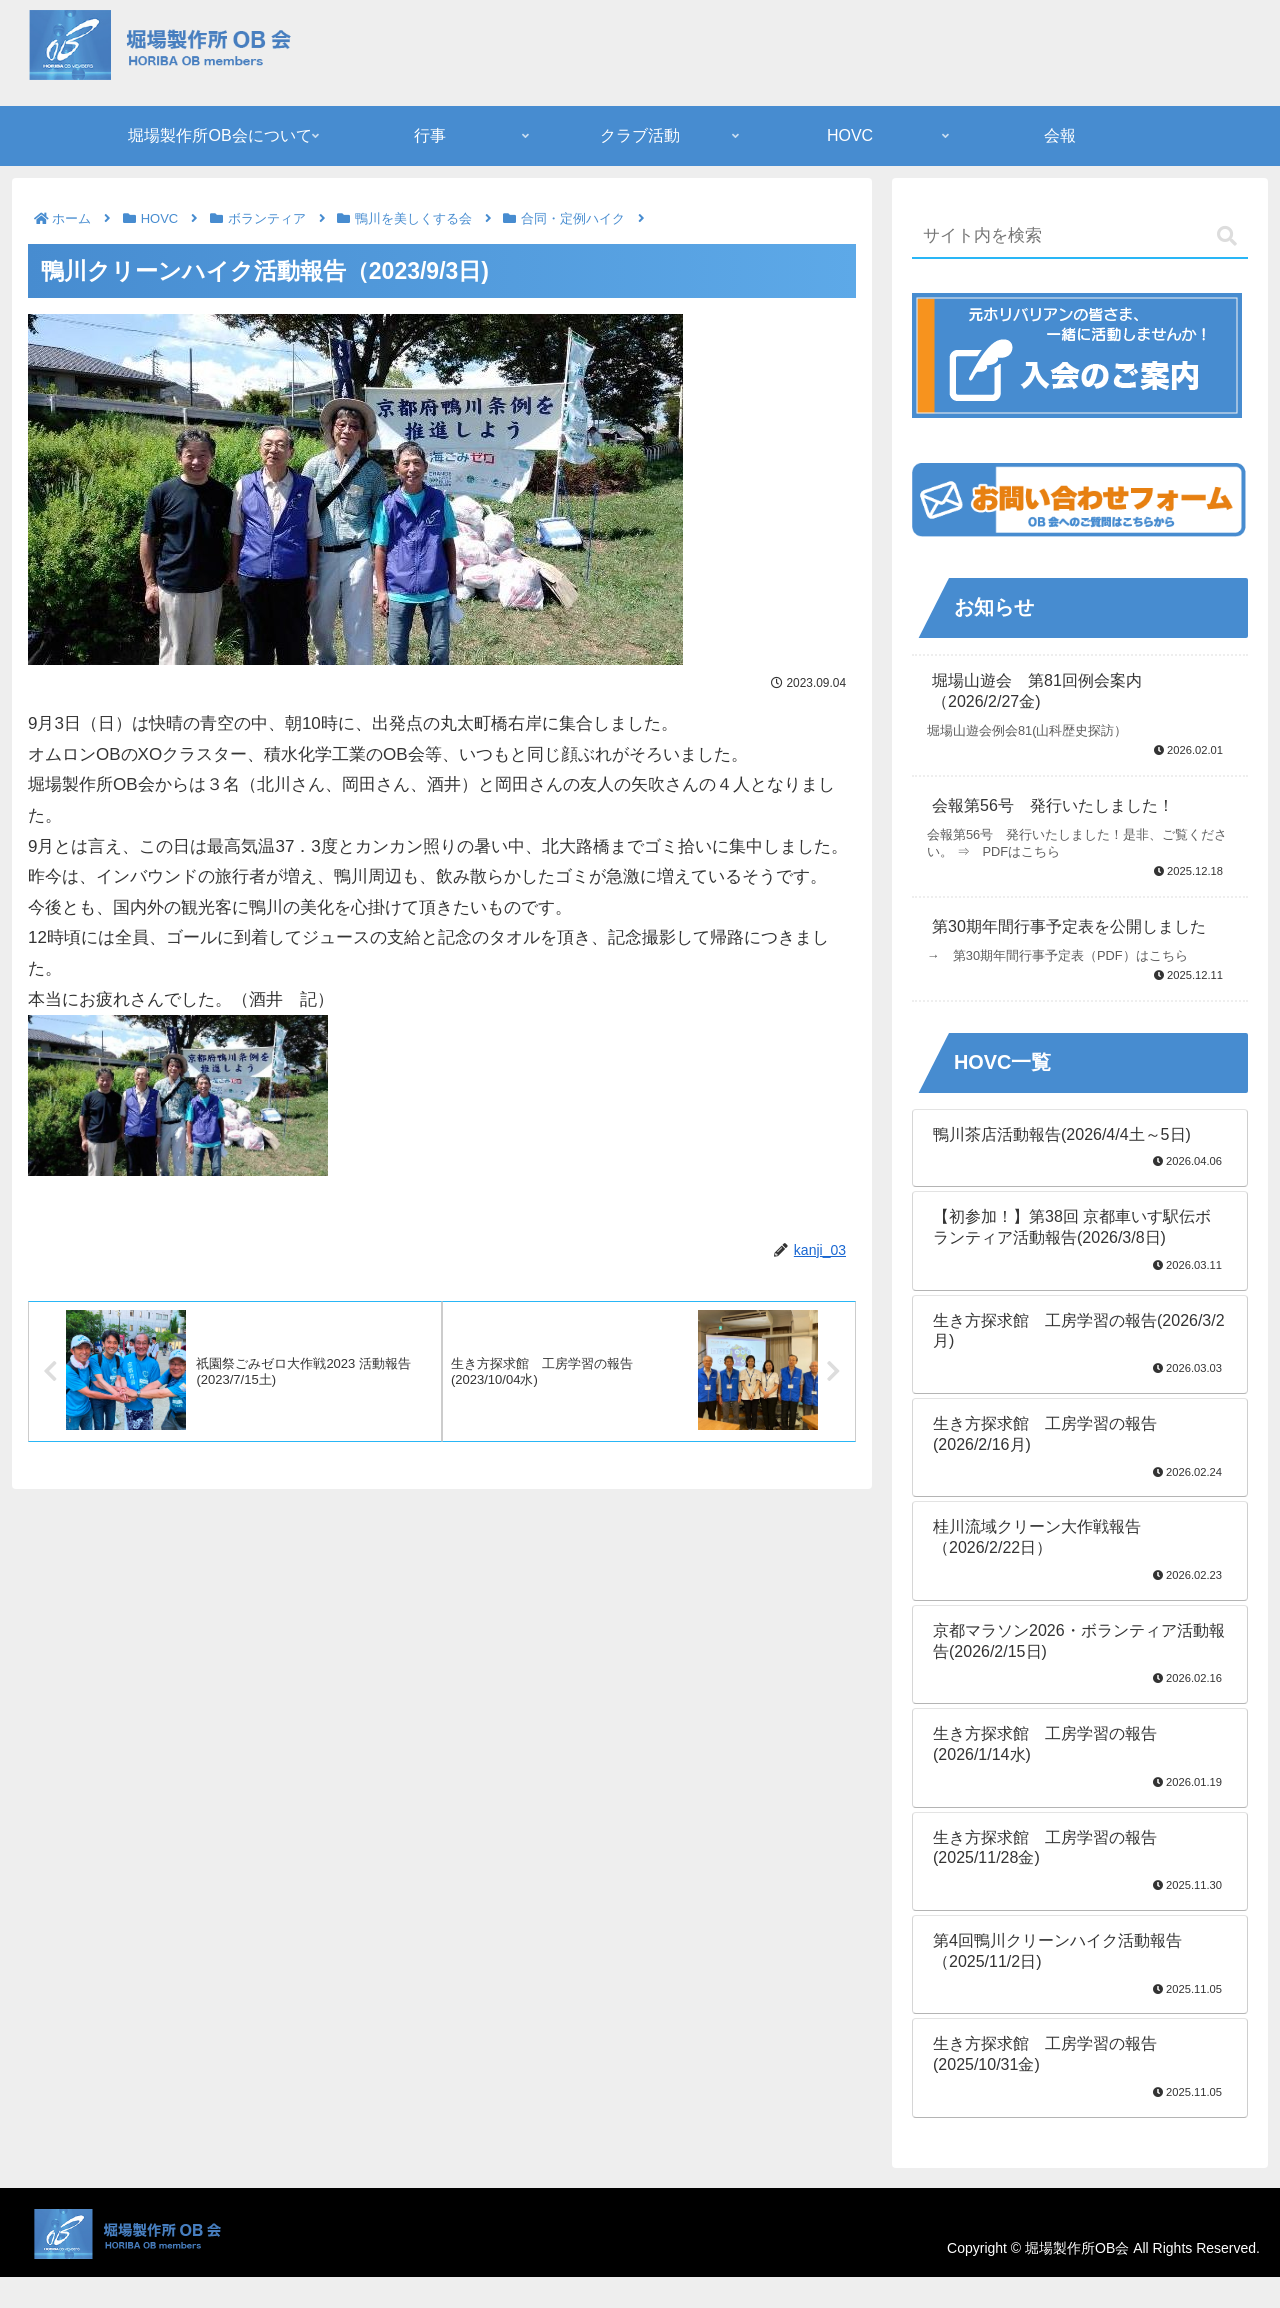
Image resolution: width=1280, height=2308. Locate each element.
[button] (1227, 236)
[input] (1080, 237)
